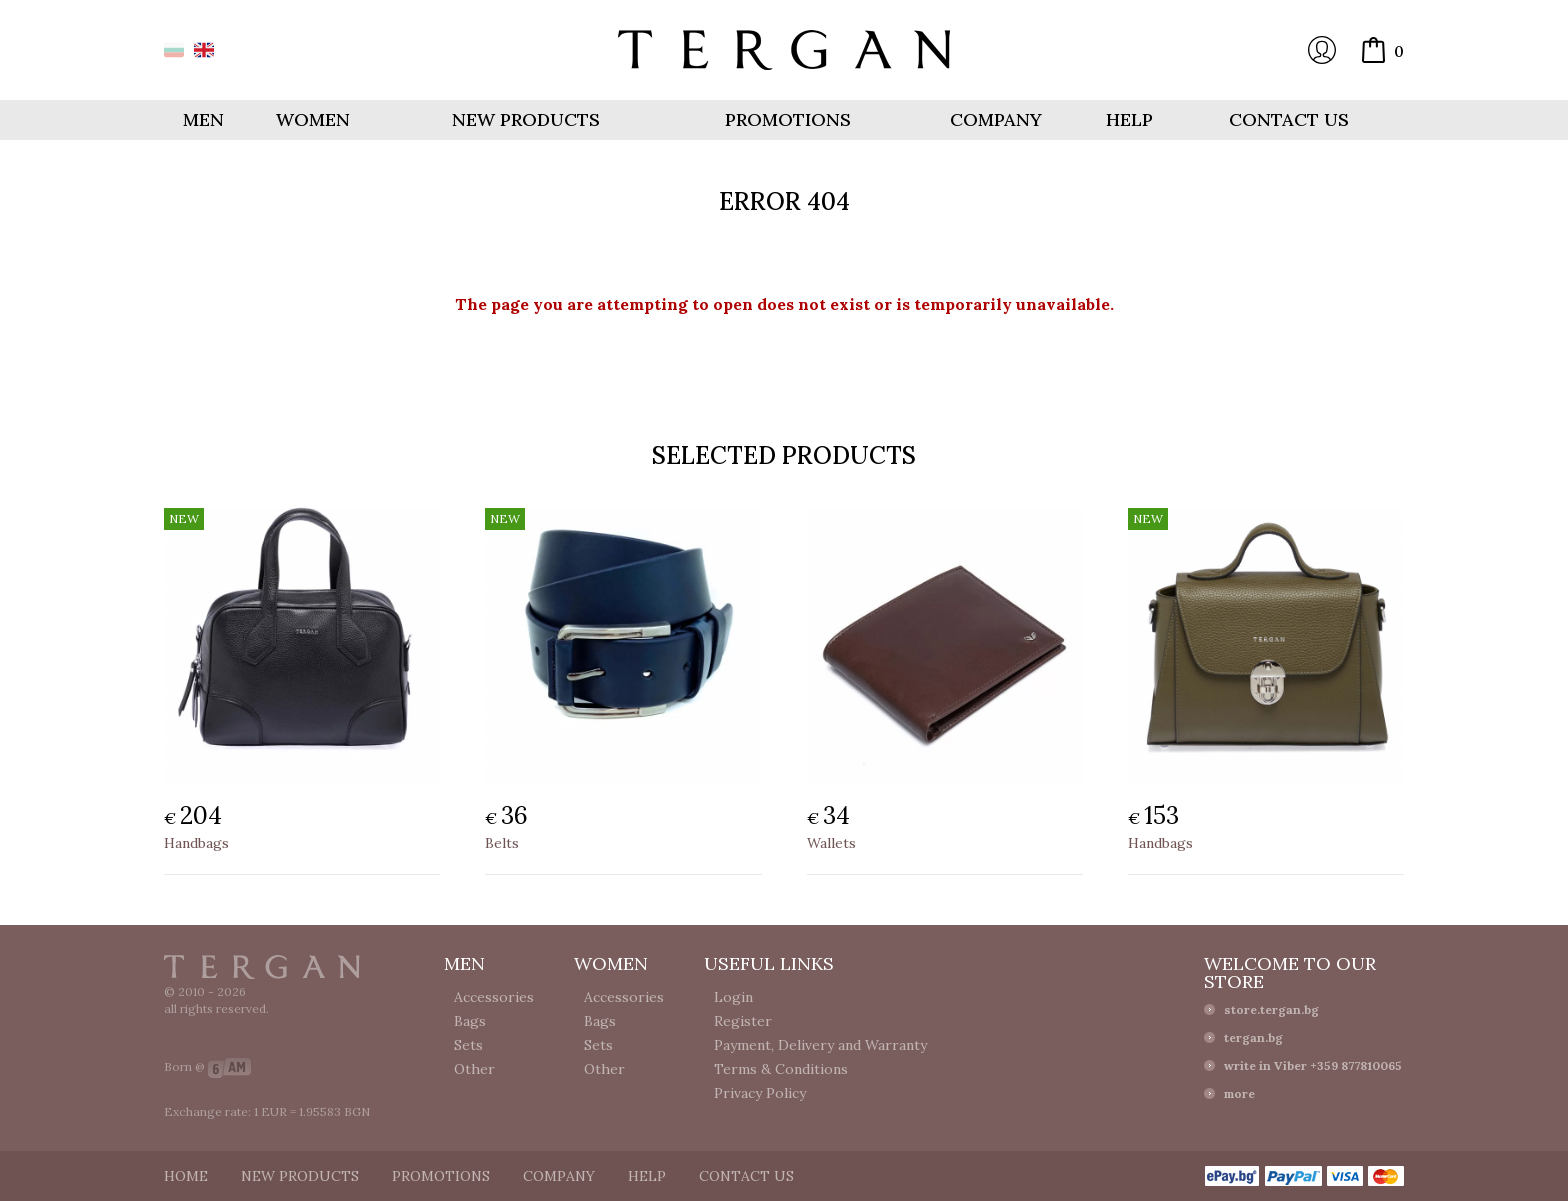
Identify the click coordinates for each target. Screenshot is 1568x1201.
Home (186, 1176)
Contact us (1289, 119)
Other (474, 1069)
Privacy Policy (760, 1093)
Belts (502, 843)
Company (996, 119)
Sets (468, 1045)
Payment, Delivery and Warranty (820, 1045)
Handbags (196, 843)
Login (1322, 50)
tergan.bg (1253, 1037)
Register (743, 1021)
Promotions (788, 119)
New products (526, 119)
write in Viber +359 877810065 (1313, 1065)
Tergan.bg (262, 967)
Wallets (831, 843)
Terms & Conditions (781, 1069)
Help (1129, 119)
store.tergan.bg (1271, 1009)
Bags (470, 1021)
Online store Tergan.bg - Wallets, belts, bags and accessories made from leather (784, 50)
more (1239, 1093)
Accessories (494, 997)
